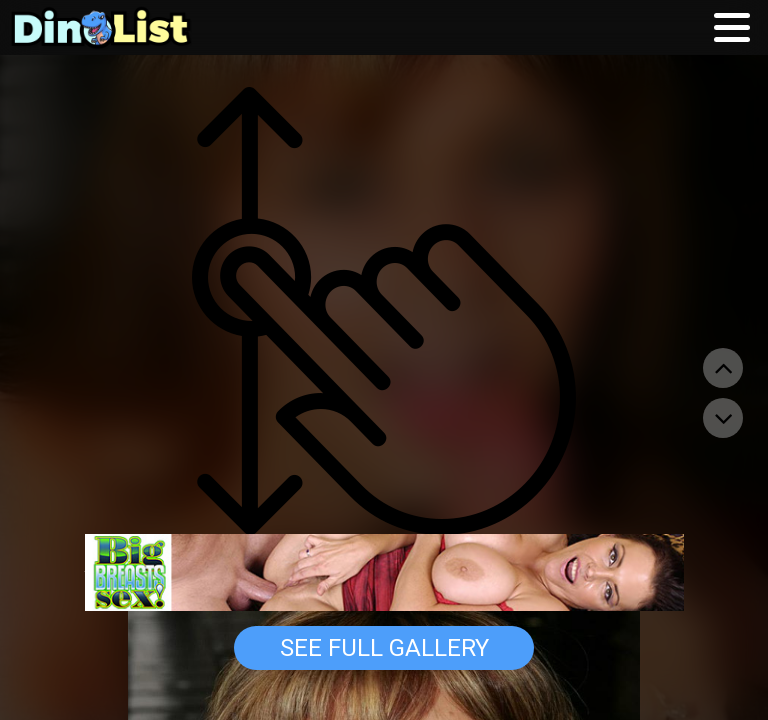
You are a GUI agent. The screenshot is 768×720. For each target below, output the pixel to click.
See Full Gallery (384, 648)
